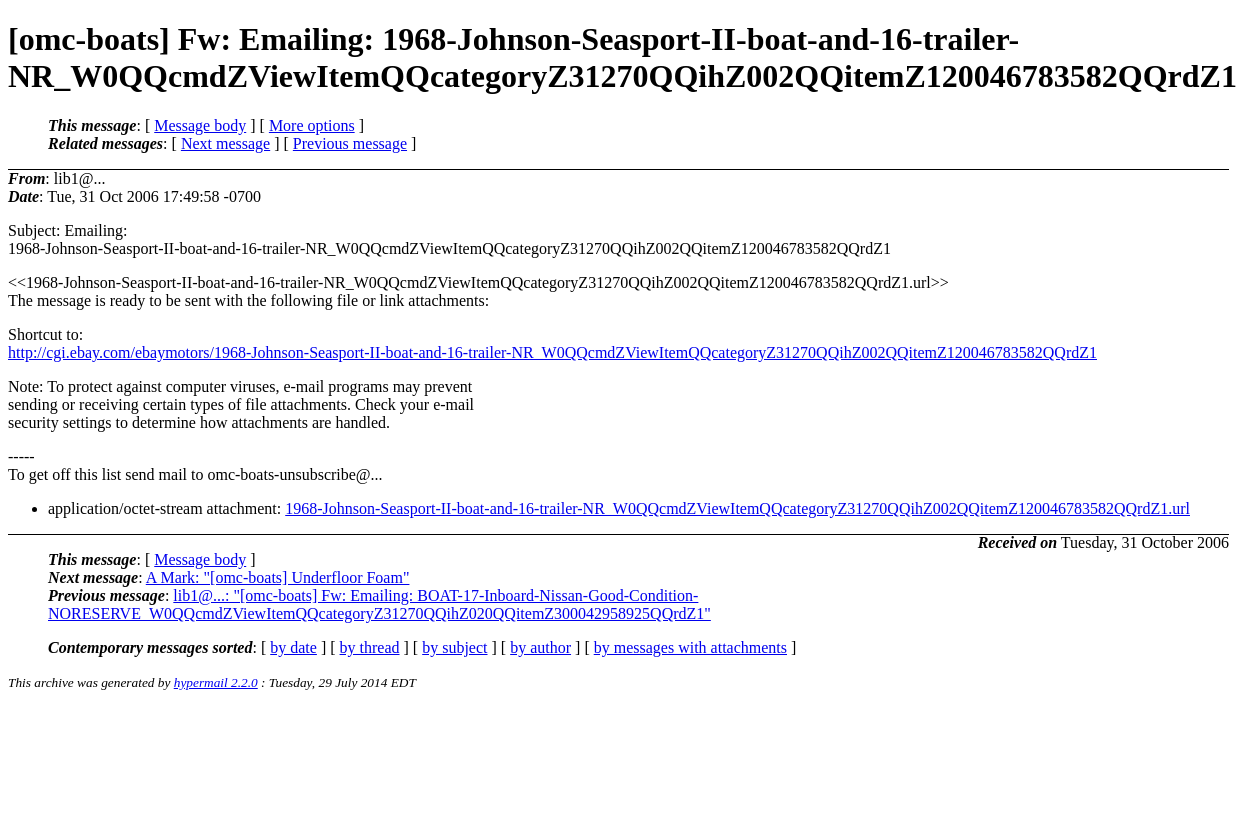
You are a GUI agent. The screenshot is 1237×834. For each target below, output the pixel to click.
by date (293, 647)
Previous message (350, 143)
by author (540, 647)
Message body (200, 125)
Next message (225, 143)
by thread (370, 647)
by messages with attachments (690, 647)
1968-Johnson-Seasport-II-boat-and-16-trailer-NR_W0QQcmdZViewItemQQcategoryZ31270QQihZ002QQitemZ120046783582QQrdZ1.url (737, 508)
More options (312, 125)
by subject (454, 647)
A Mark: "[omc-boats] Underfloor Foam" (278, 577)
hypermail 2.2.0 (216, 682)
